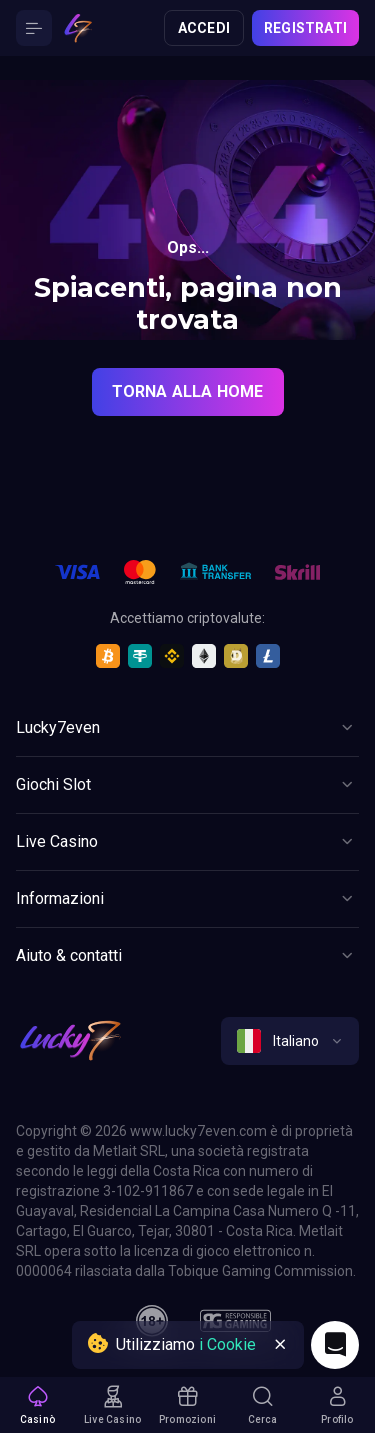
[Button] (34, 28)
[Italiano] (290, 1041)
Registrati (305, 28)
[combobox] (290, 1041)
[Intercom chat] (335, 1345)
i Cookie (227, 1344)
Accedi (204, 28)
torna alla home (188, 391)
